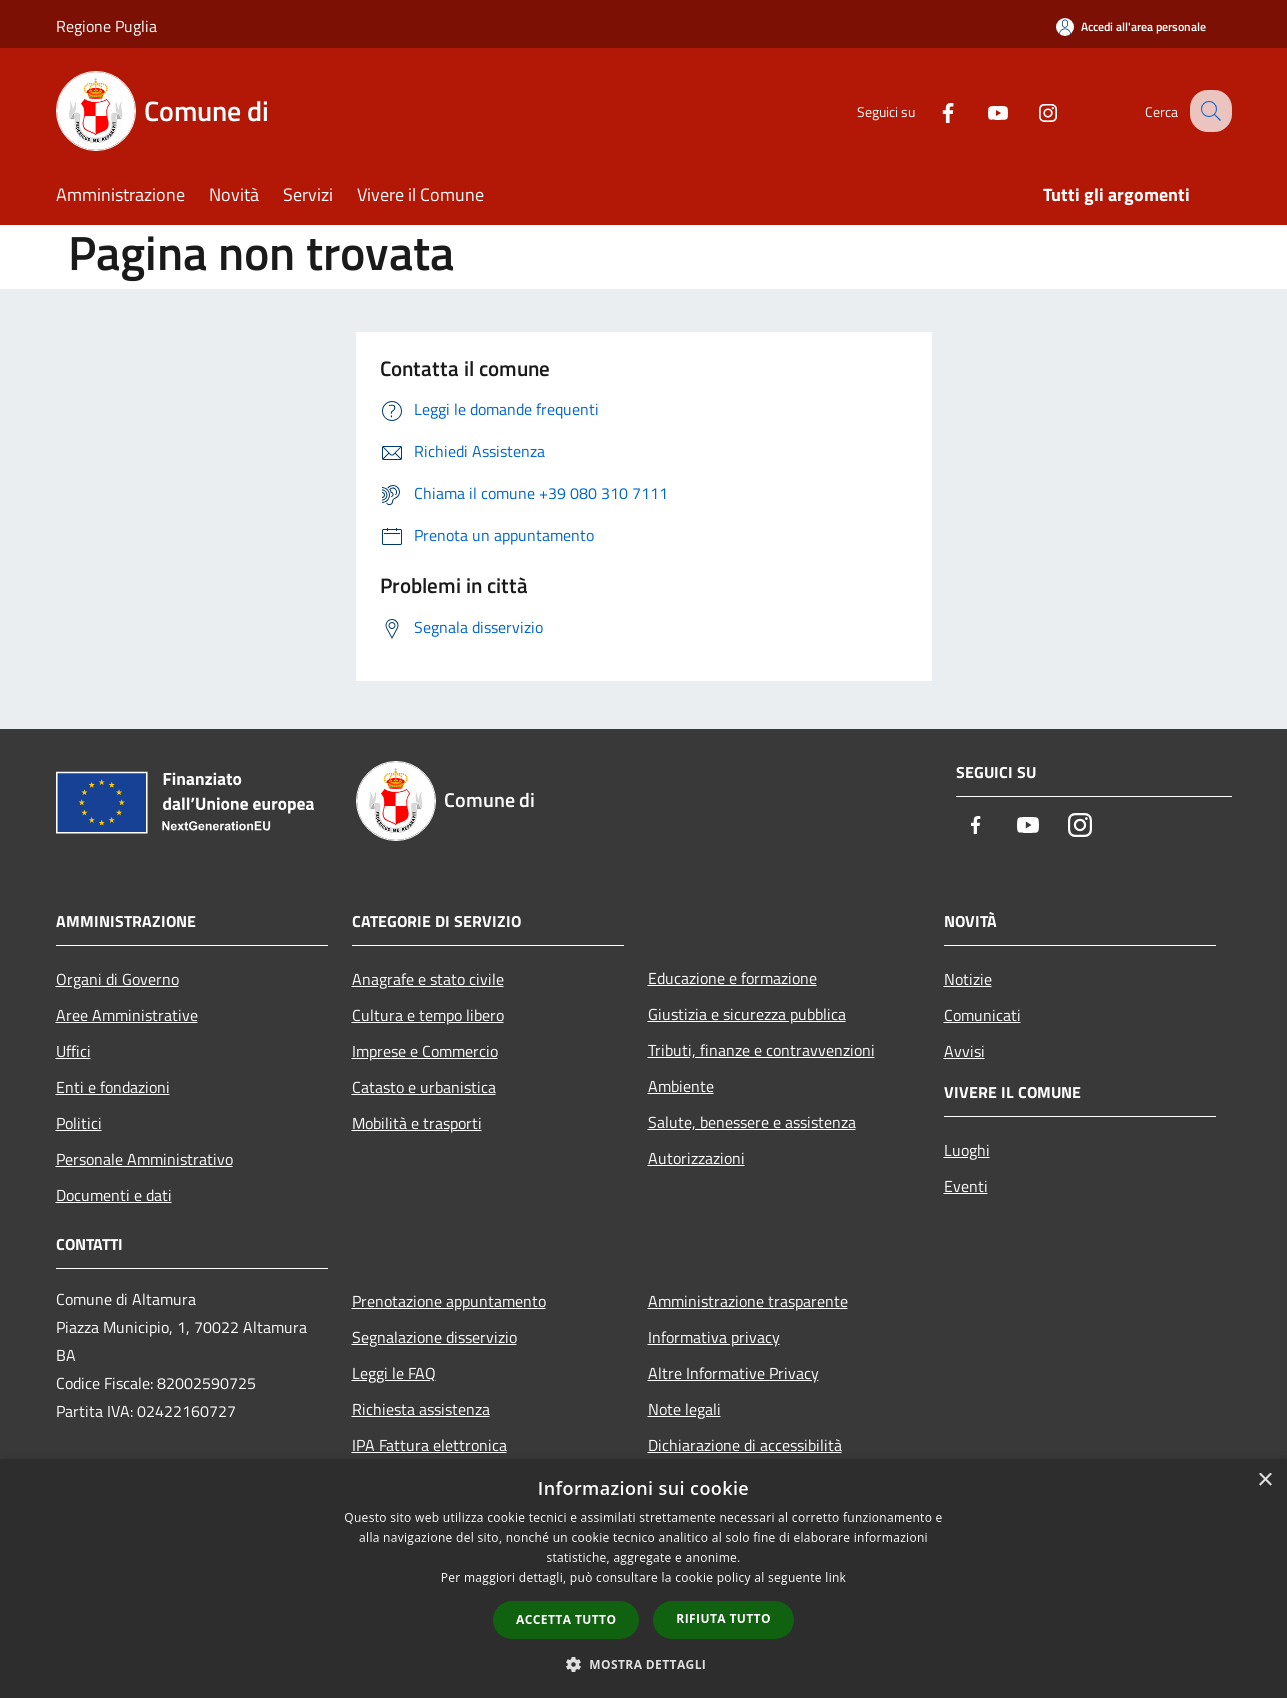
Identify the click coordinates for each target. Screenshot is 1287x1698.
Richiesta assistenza (421, 1409)
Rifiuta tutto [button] (723, 1618)
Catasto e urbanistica (424, 1087)
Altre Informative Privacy (733, 1373)
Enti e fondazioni (113, 1087)
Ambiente (681, 1086)
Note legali (684, 1409)
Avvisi (964, 1051)
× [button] (1264, 1480)
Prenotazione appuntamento (449, 1301)
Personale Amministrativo (144, 1159)
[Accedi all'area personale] (1131, 26)
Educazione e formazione (732, 978)
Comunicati (982, 1015)
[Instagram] (1030, 110)
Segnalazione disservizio (434, 1337)
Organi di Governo (117, 979)
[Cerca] (1208, 111)
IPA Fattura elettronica (429, 1445)
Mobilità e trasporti (417, 1123)
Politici (79, 1123)
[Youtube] (980, 110)
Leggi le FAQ (394, 1373)
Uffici (73, 1051)
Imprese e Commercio (425, 1051)
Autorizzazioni (696, 1158)
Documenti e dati (114, 1195)
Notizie (968, 979)
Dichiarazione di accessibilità (745, 1445)
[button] (644, 1664)
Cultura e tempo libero (428, 1015)
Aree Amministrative (127, 1015)
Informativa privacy (714, 1337)
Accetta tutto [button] (566, 1619)
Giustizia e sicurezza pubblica (747, 1014)
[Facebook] (930, 110)
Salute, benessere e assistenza (752, 1122)
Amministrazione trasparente (748, 1301)
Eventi (966, 1186)
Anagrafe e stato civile (428, 979)
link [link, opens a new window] (835, 1577)
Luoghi (967, 1150)
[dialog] (643, 1578)
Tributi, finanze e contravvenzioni (761, 1050)
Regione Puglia (106, 26)
